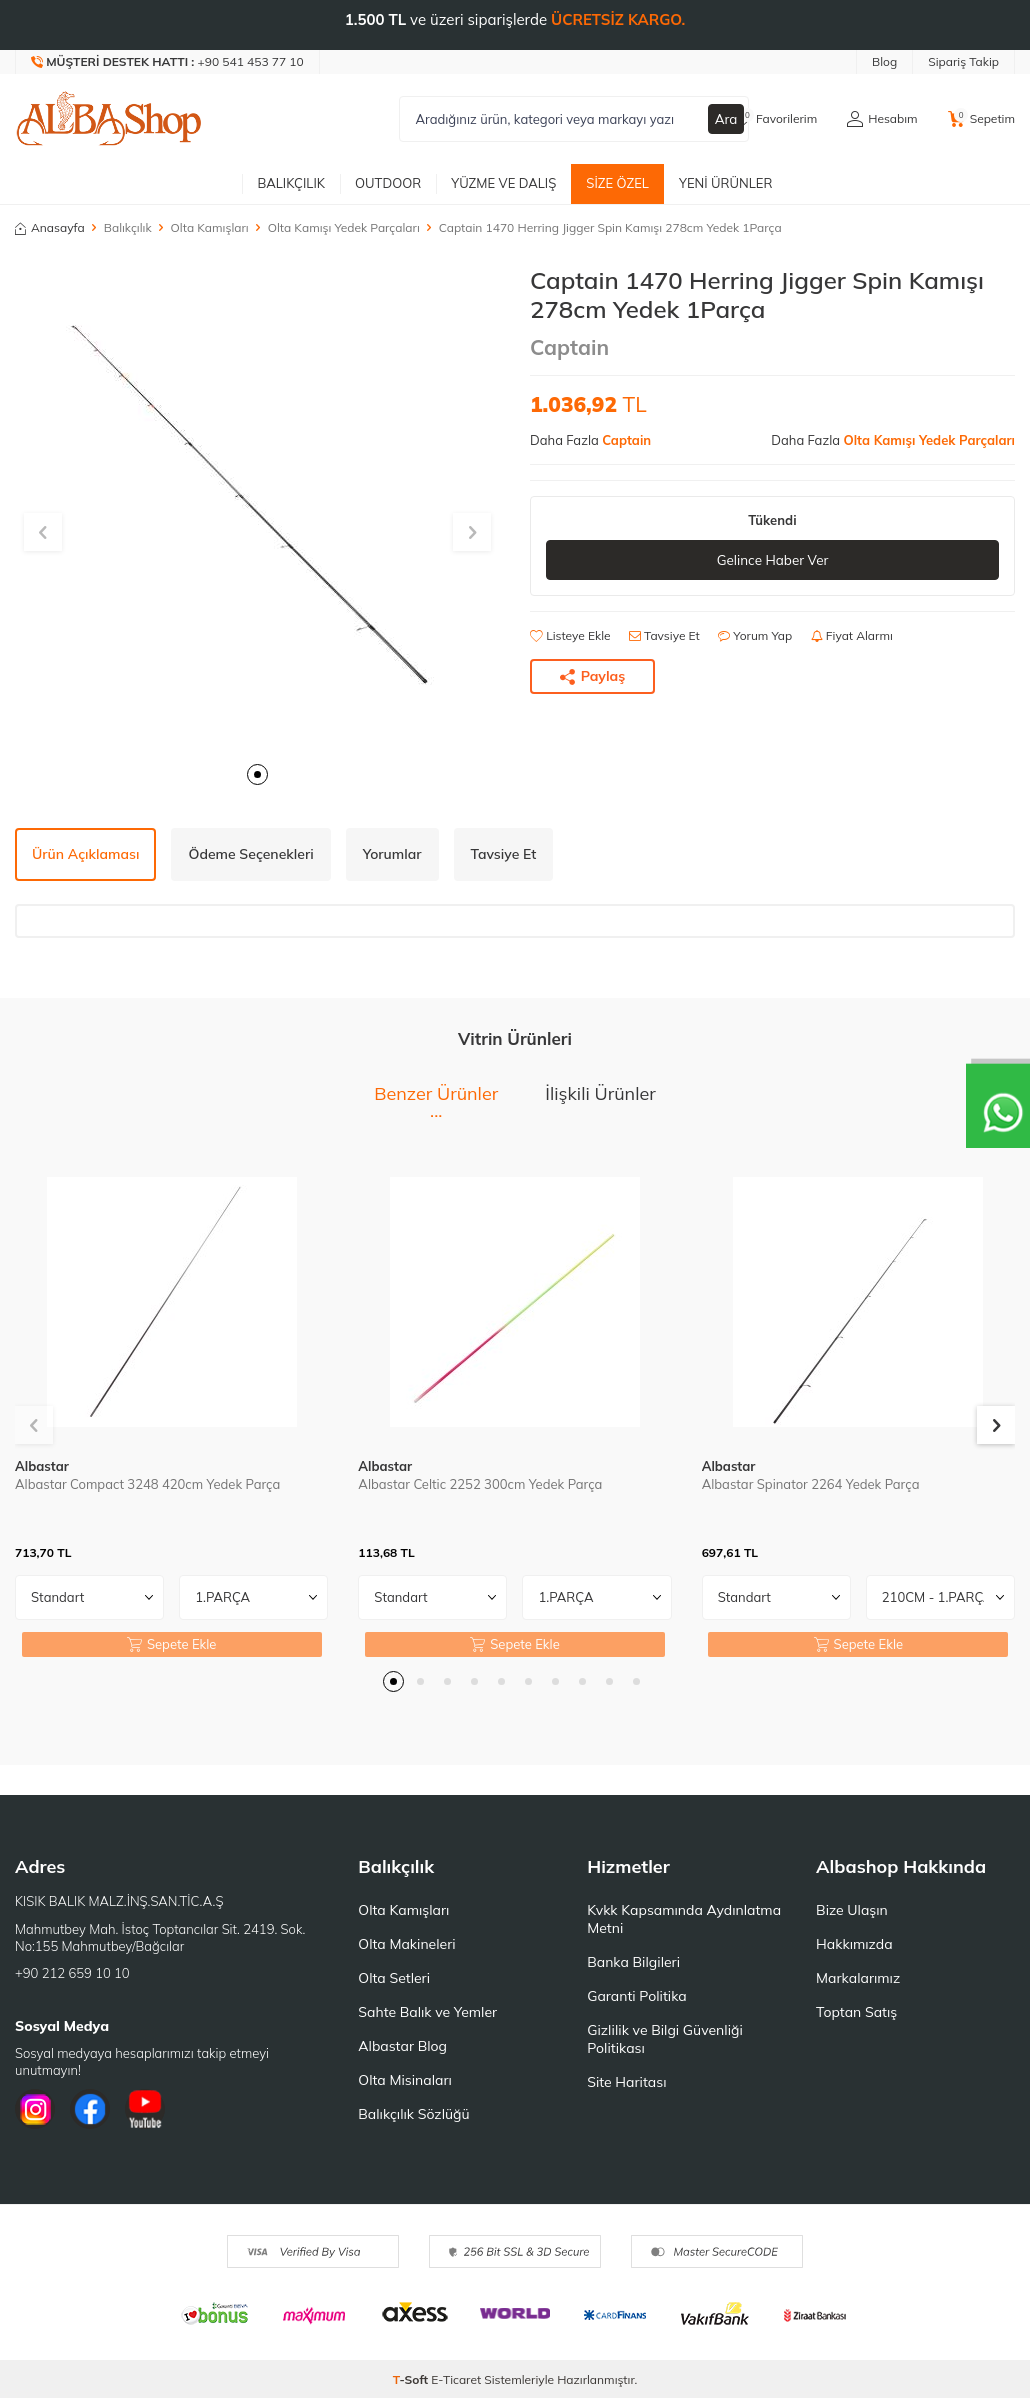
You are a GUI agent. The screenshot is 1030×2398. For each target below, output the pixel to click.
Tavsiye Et (664, 636)
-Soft (412, 2379)
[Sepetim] (981, 119)
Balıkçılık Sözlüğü (413, 2114)
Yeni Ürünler (726, 183)
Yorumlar (392, 854)
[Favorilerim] (775, 119)
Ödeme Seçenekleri (250, 854)
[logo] (109, 119)
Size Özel (617, 183)
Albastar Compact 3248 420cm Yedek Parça (147, 1484)
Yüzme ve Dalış (503, 183)
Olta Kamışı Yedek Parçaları (344, 227)
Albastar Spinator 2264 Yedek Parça (811, 1484)
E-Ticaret (456, 2379)
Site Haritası (626, 2082)
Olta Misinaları (404, 2080)
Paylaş (593, 677)
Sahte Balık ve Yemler (427, 2012)
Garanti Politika (637, 1996)
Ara (726, 119)
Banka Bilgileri (633, 1962)
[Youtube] (145, 2109)
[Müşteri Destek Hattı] (168, 62)
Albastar (42, 1466)
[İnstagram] (35, 2109)
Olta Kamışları (210, 227)
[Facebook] (90, 2109)
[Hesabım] (882, 119)
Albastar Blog (402, 2046)
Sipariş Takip (963, 61)
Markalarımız (858, 1978)
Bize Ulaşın (852, 1910)
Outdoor (388, 183)
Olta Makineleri (406, 1944)
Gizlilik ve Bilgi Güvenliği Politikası (665, 2039)
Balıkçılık (291, 183)
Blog (884, 61)
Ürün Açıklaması (85, 854)
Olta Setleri (394, 1978)
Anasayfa (50, 227)
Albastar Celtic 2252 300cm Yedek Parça (480, 1484)
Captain (569, 347)
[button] (257, 774)
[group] (257, 508)
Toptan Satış (856, 2012)
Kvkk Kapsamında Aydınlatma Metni (684, 1919)
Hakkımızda (854, 1944)
